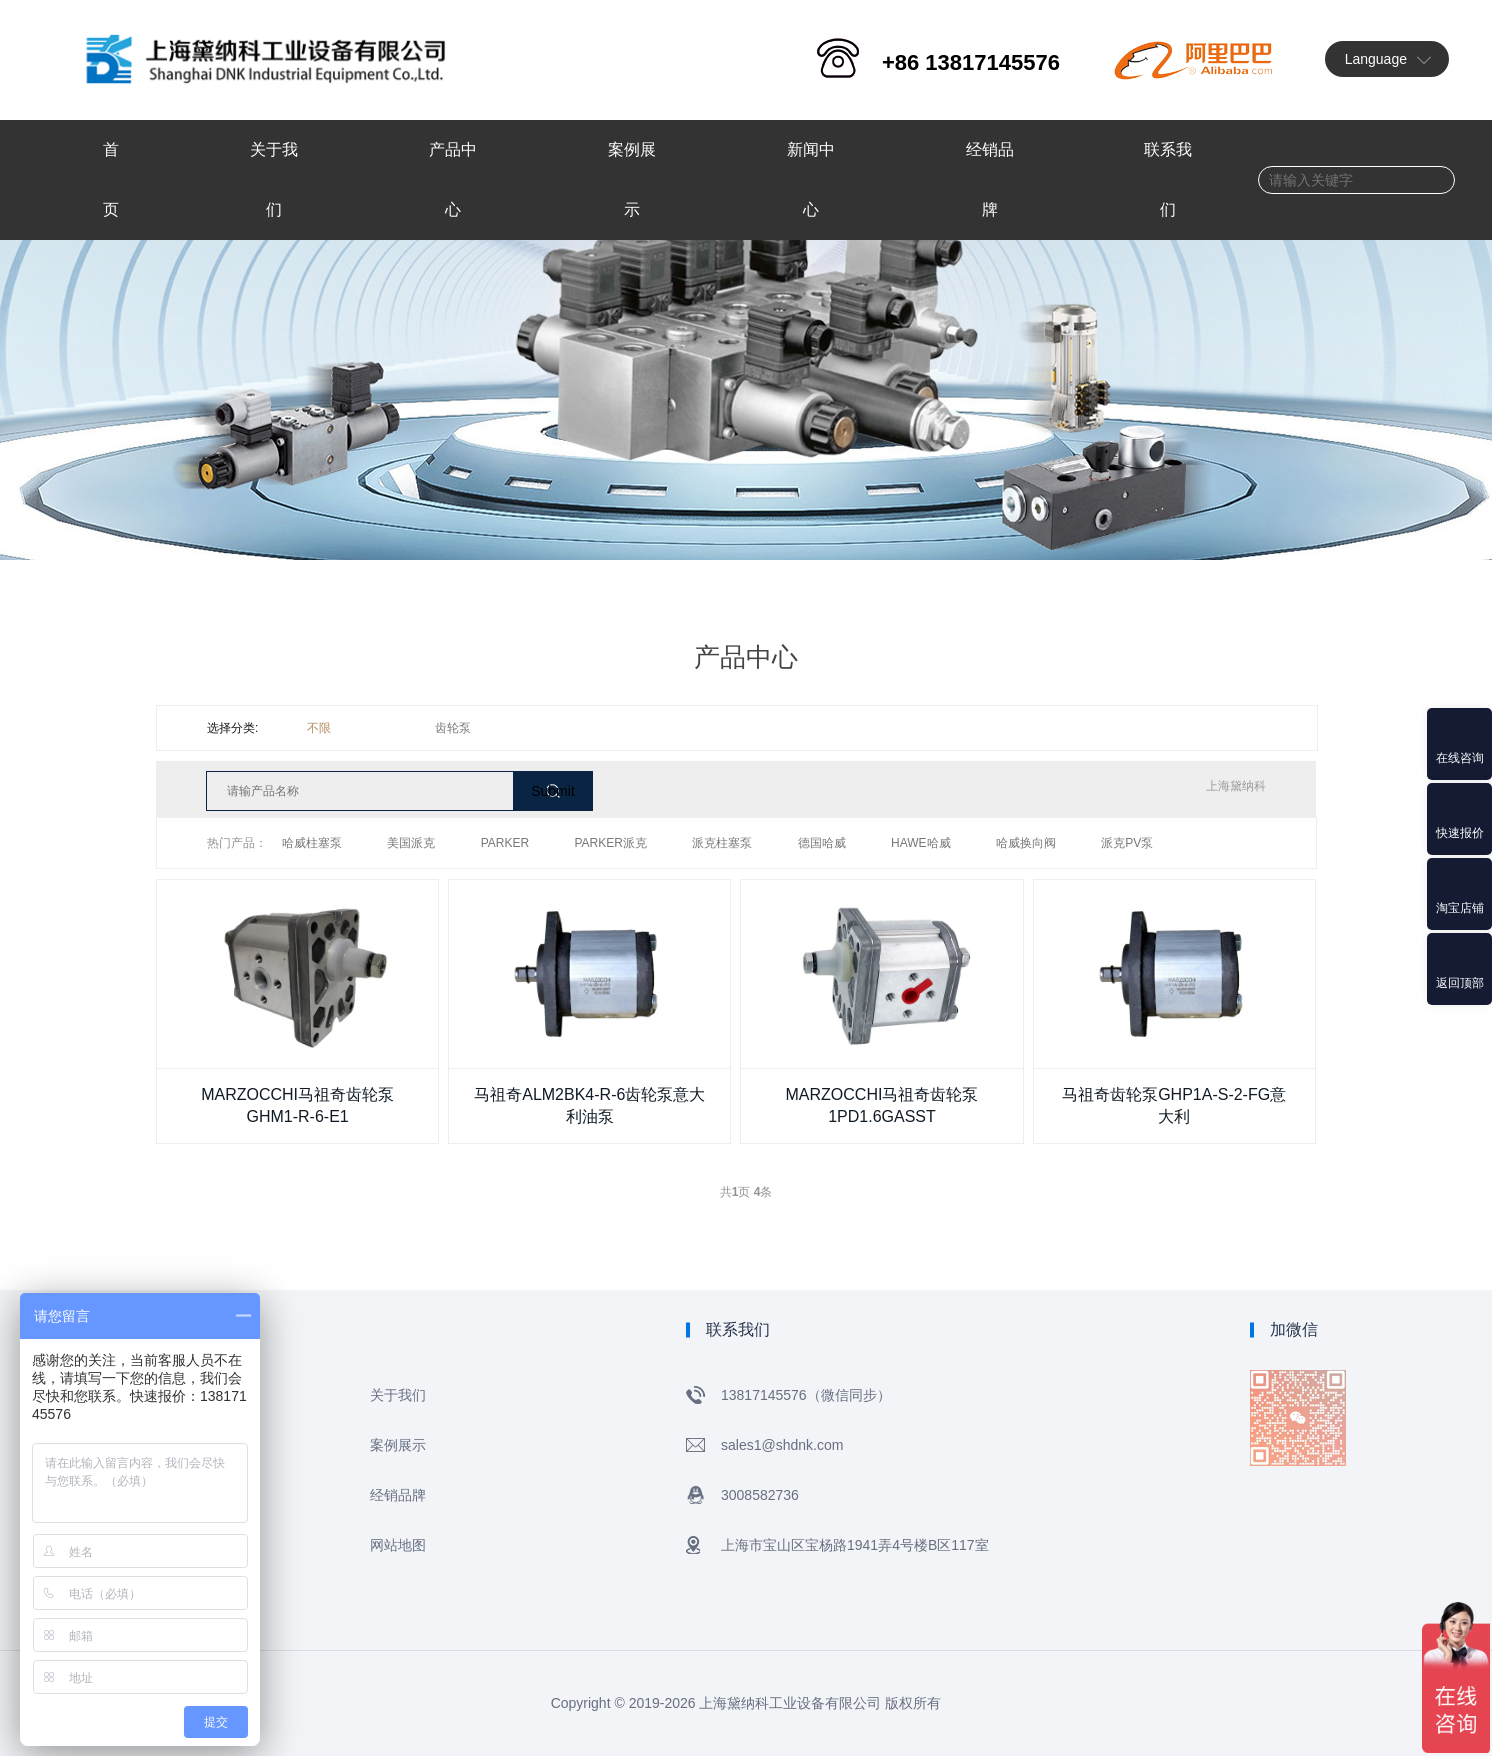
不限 (319, 728)
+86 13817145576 (971, 62)
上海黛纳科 (1236, 786)
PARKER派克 (611, 843)
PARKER (505, 843)
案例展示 (398, 1445)
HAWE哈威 (921, 843)
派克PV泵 (1127, 843)
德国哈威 (822, 843)
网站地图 (398, 1545)
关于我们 (398, 1395)
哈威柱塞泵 (312, 843)
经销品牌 (398, 1495)
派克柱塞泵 (722, 843)
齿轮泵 (453, 728)
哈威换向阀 (1026, 843)
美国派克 (411, 843)
